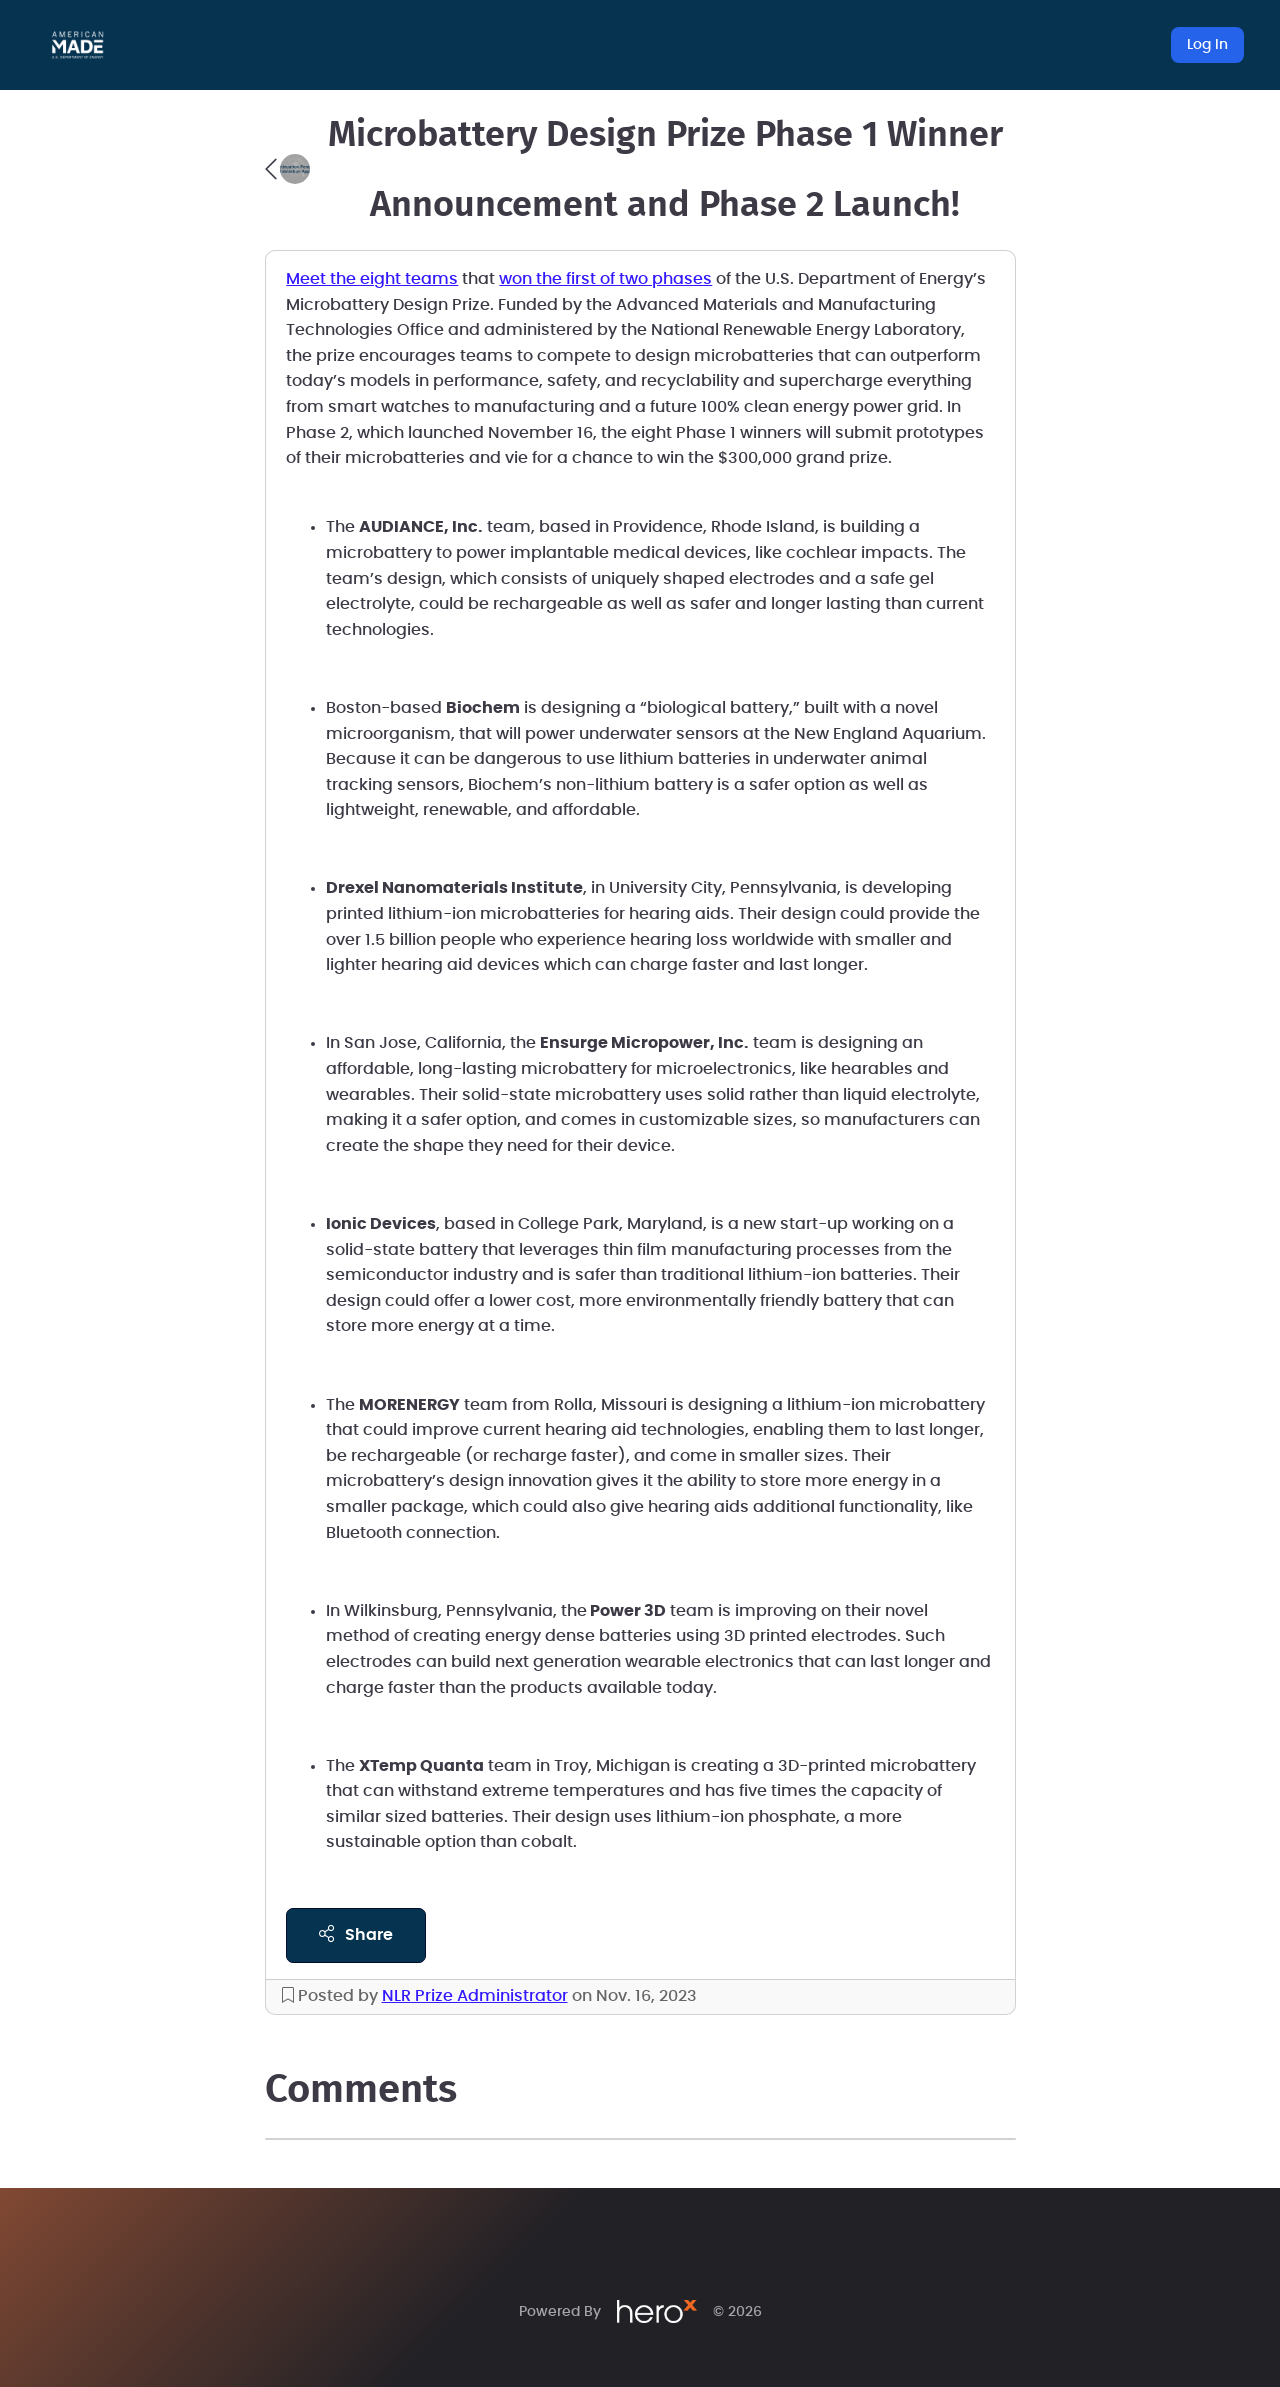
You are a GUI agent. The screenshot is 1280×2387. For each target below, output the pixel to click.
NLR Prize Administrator (475, 1996)
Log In (1207, 45)
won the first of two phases (605, 279)
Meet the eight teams (372, 279)
